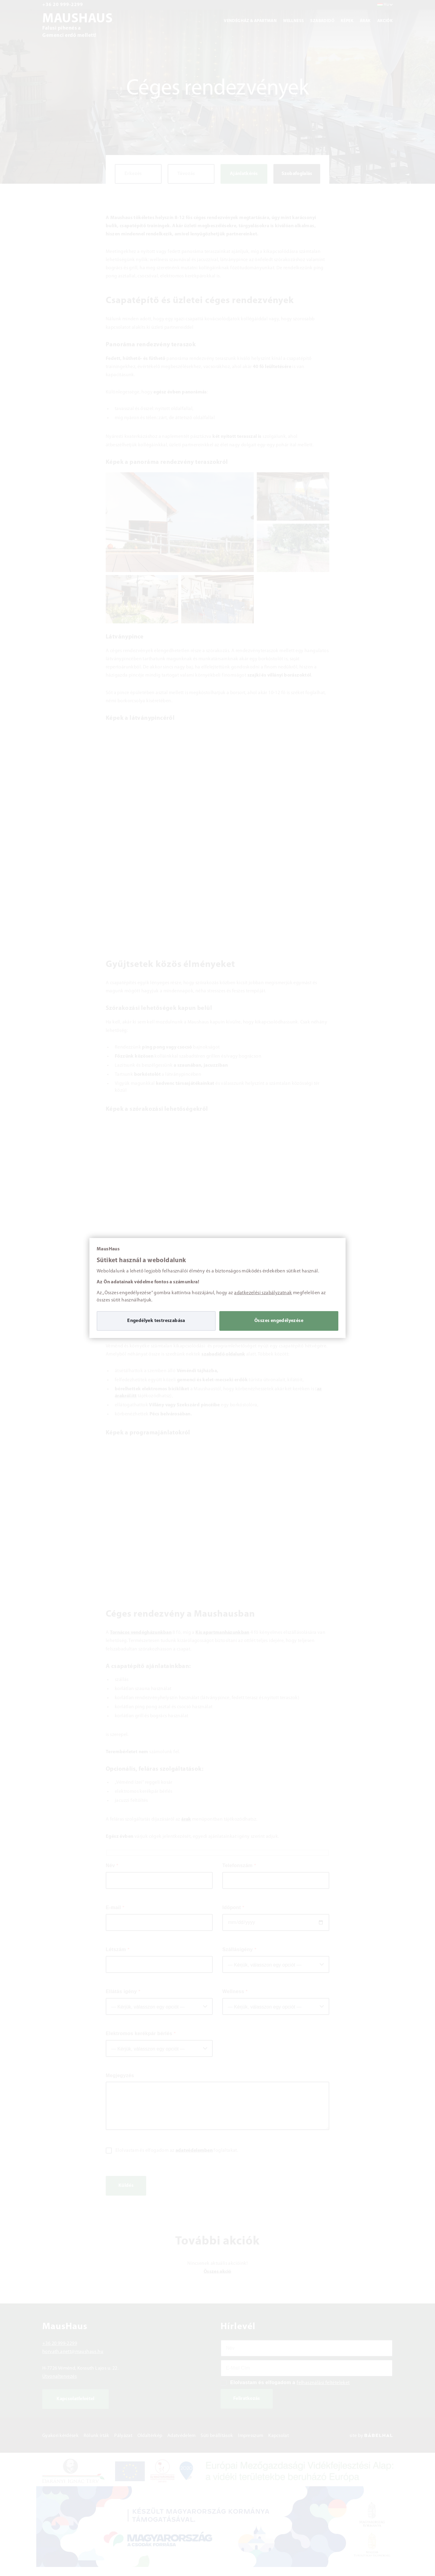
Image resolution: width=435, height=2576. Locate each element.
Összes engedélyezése (278, 1320)
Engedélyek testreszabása (156, 1320)
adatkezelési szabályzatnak (263, 1293)
